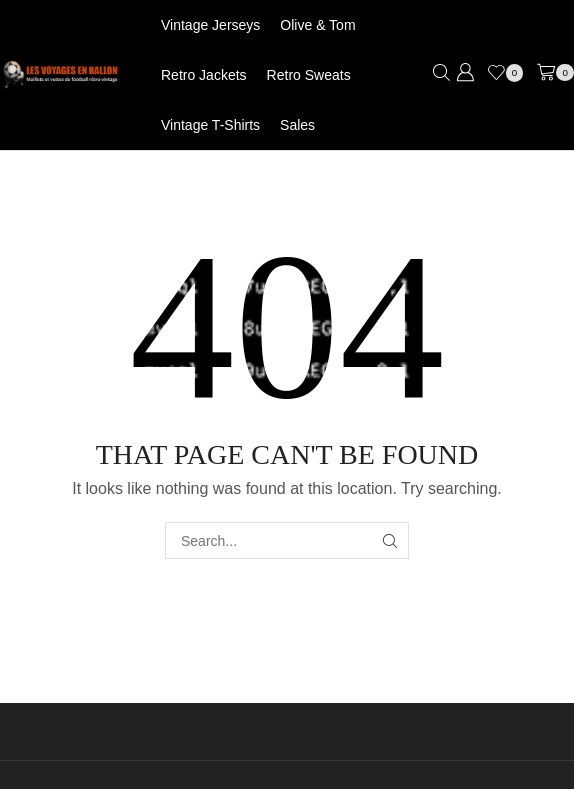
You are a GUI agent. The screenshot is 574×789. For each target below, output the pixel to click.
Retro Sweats (309, 75)
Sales (297, 125)
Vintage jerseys (210, 25)
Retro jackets (204, 75)
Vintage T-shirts (210, 125)
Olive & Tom (317, 25)
